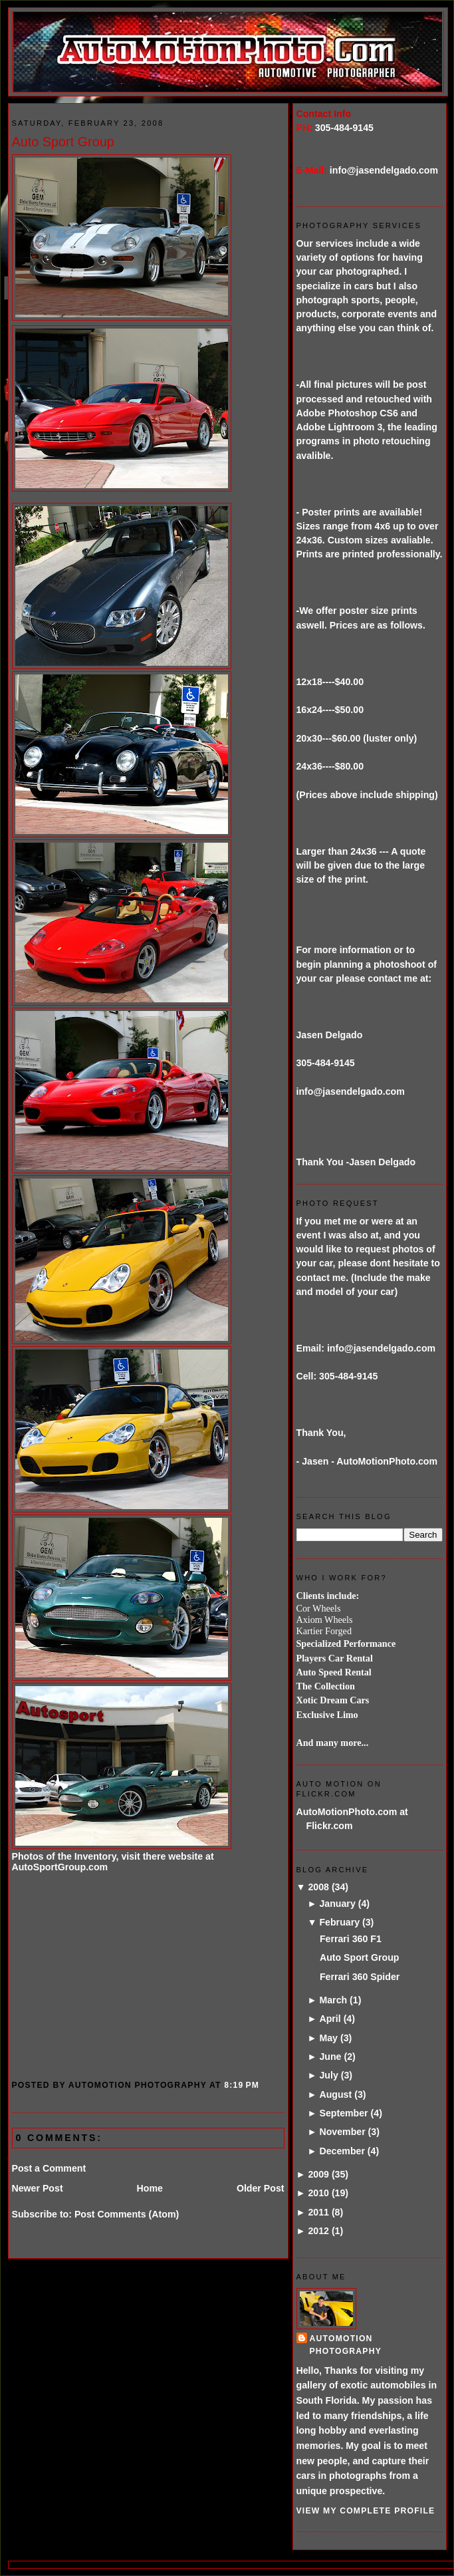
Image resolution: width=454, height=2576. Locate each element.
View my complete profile (365, 2510)
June (330, 2056)
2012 (318, 2230)
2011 (318, 2212)
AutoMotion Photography (346, 2345)
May (328, 2038)
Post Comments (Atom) (126, 2214)
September (343, 2113)
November (342, 2131)
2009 (318, 2174)
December (341, 2151)
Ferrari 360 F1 (351, 1938)
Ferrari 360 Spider (359, 1976)
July (328, 2075)
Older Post (260, 2188)
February (339, 1922)
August (335, 2094)
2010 (318, 2193)
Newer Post (37, 2188)
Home (150, 2188)
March (333, 2000)
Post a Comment (49, 2168)
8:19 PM (241, 2085)
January (337, 1903)
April (329, 2018)
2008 (318, 1887)
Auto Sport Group (63, 141)
